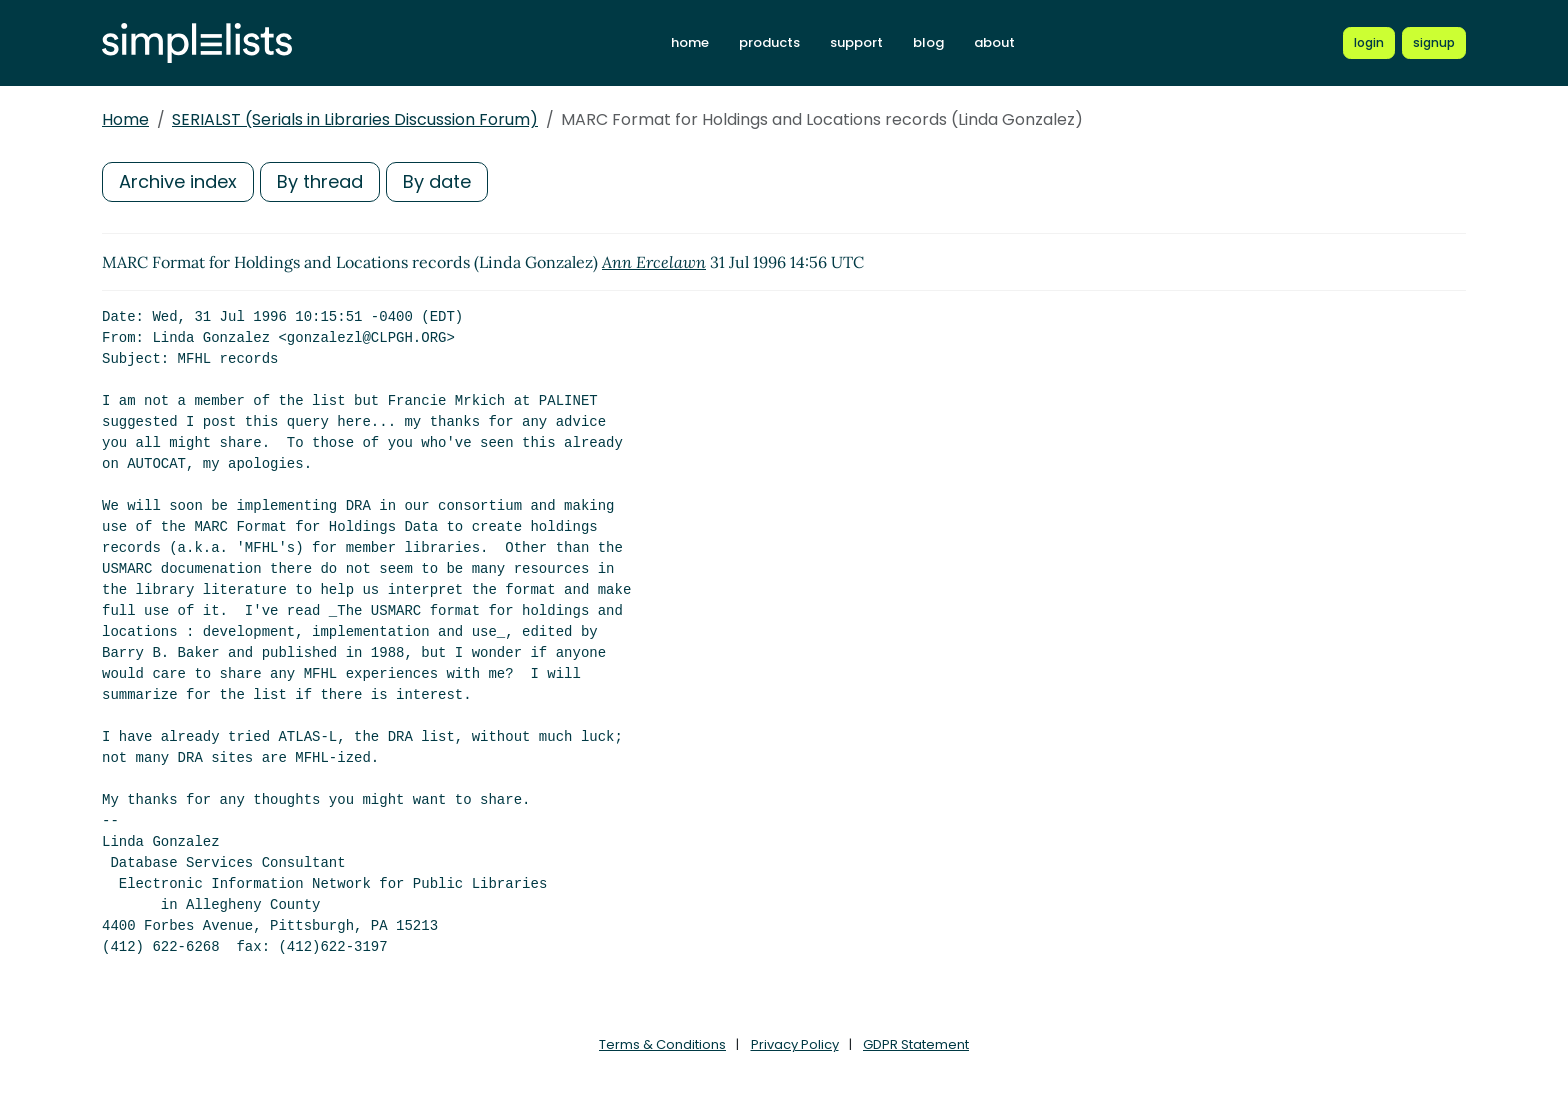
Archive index (178, 181)
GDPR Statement (916, 1044)
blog (928, 42)
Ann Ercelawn (654, 262)
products (769, 42)
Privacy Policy (795, 1044)
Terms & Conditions (662, 1044)
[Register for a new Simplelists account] (1434, 43)
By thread (320, 181)
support (856, 42)
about (994, 42)
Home (125, 119)
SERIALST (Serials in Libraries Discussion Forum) (355, 119)
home (690, 42)
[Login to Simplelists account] (1369, 43)
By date (437, 181)
